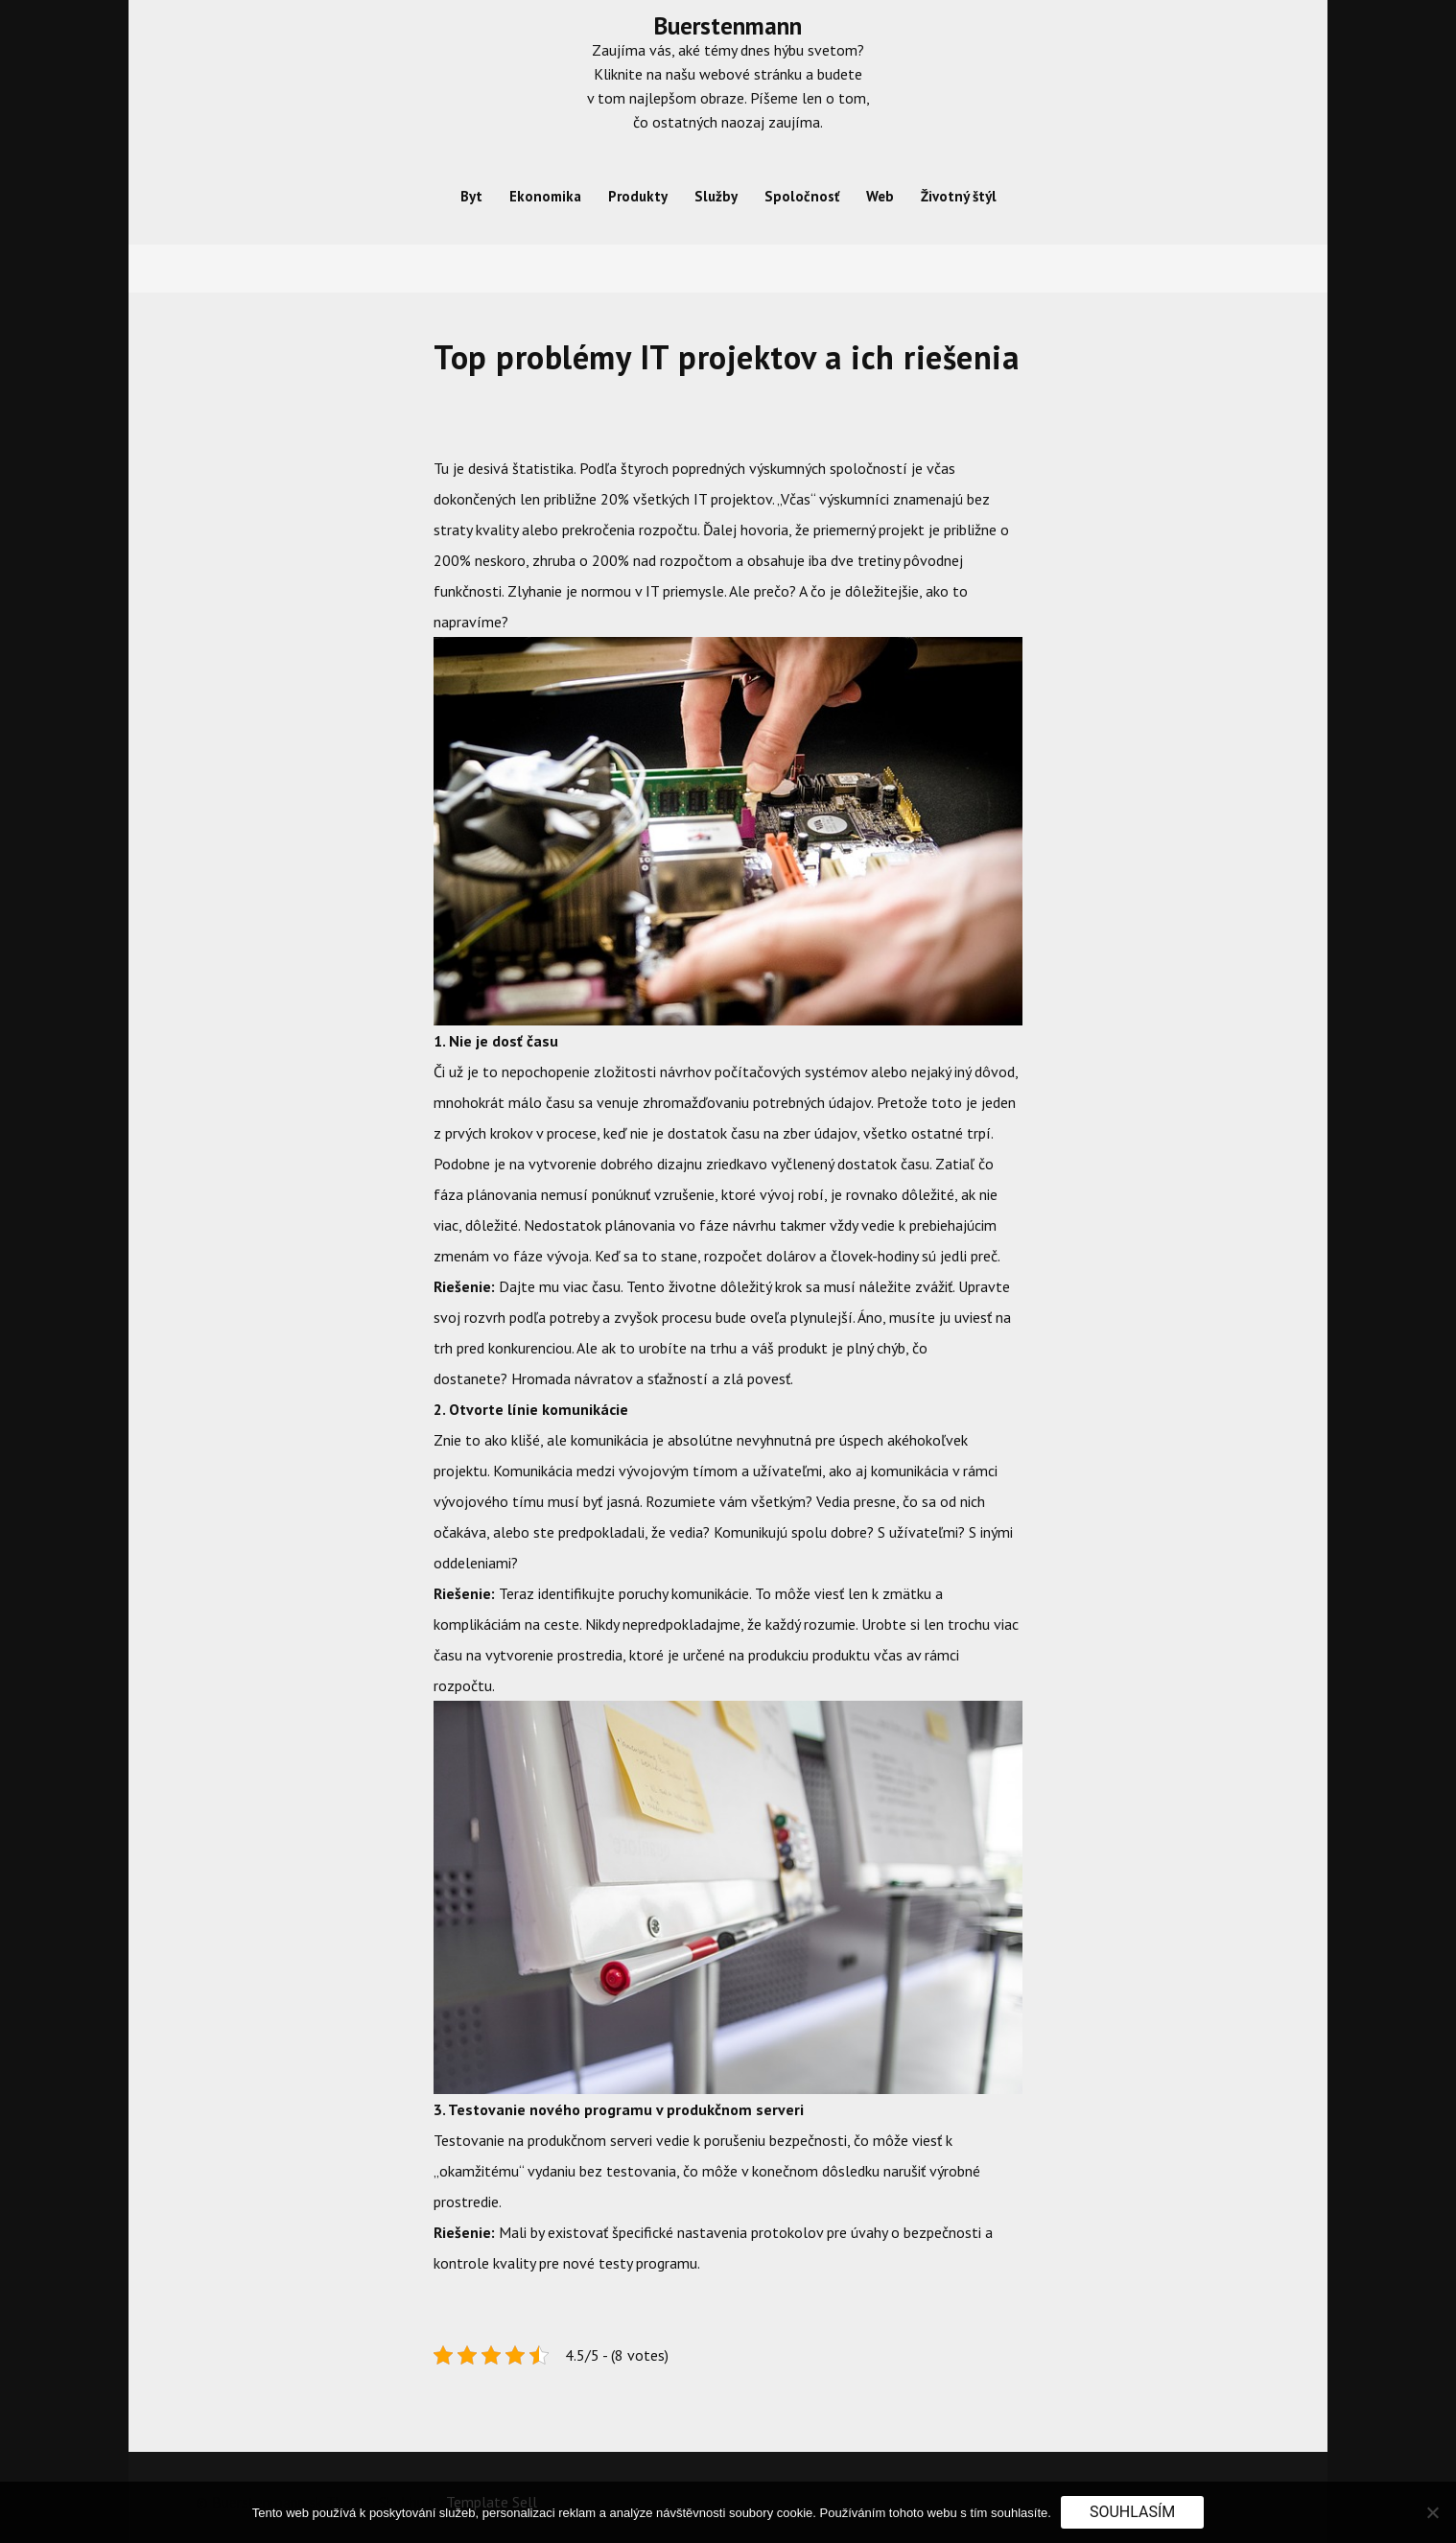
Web (880, 196)
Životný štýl (959, 196)
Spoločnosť (801, 196)
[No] (1432, 2512)
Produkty (638, 196)
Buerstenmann (728, 26)
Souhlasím (1132, 2512)
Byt (471, 196)
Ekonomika (545, 196)
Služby (716, 196)
